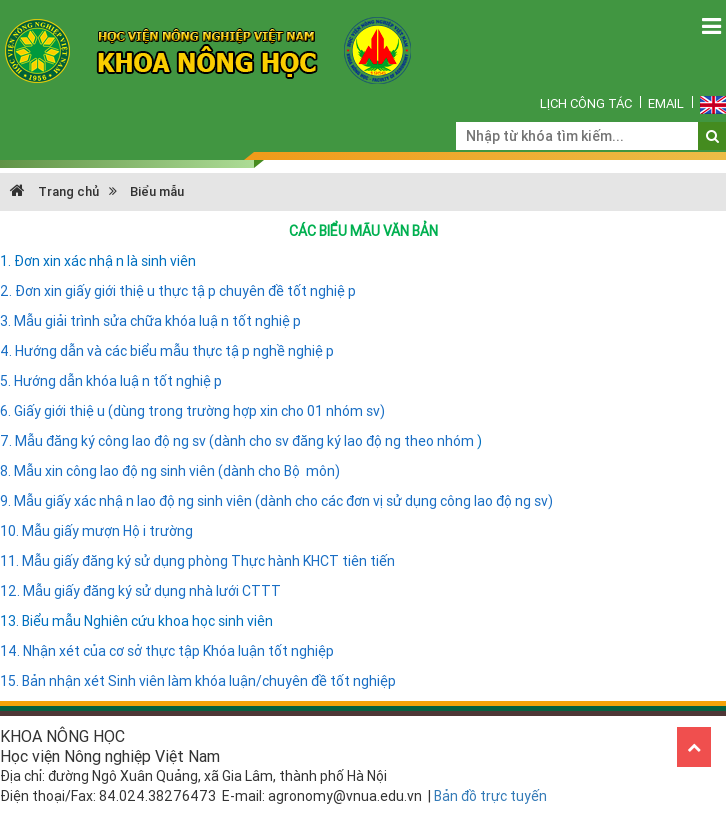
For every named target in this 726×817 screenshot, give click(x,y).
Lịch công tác (586, 103)
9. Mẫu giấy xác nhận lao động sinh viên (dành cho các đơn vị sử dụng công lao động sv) (276, 501)
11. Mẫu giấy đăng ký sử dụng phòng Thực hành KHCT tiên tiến (197, 561)
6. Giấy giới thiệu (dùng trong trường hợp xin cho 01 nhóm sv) (192, 411)
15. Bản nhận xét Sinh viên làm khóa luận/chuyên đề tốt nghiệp (198, 681)
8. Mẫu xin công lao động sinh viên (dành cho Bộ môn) (170, 471)
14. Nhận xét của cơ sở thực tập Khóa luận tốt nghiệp (167, 651)
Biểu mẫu (157, 191)
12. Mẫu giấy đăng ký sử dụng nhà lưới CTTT (140, 591)
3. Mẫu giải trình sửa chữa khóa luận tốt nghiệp (150, 321)
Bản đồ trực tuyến (490, 796)
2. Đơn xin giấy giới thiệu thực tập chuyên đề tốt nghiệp (178, 291)
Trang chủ (54, 191)
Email (666, 103)
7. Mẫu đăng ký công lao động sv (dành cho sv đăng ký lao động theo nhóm (238, 441)
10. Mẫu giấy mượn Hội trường (96, 531)
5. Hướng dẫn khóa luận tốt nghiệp (111, 381)
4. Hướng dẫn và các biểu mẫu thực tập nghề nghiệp (167, 351)
